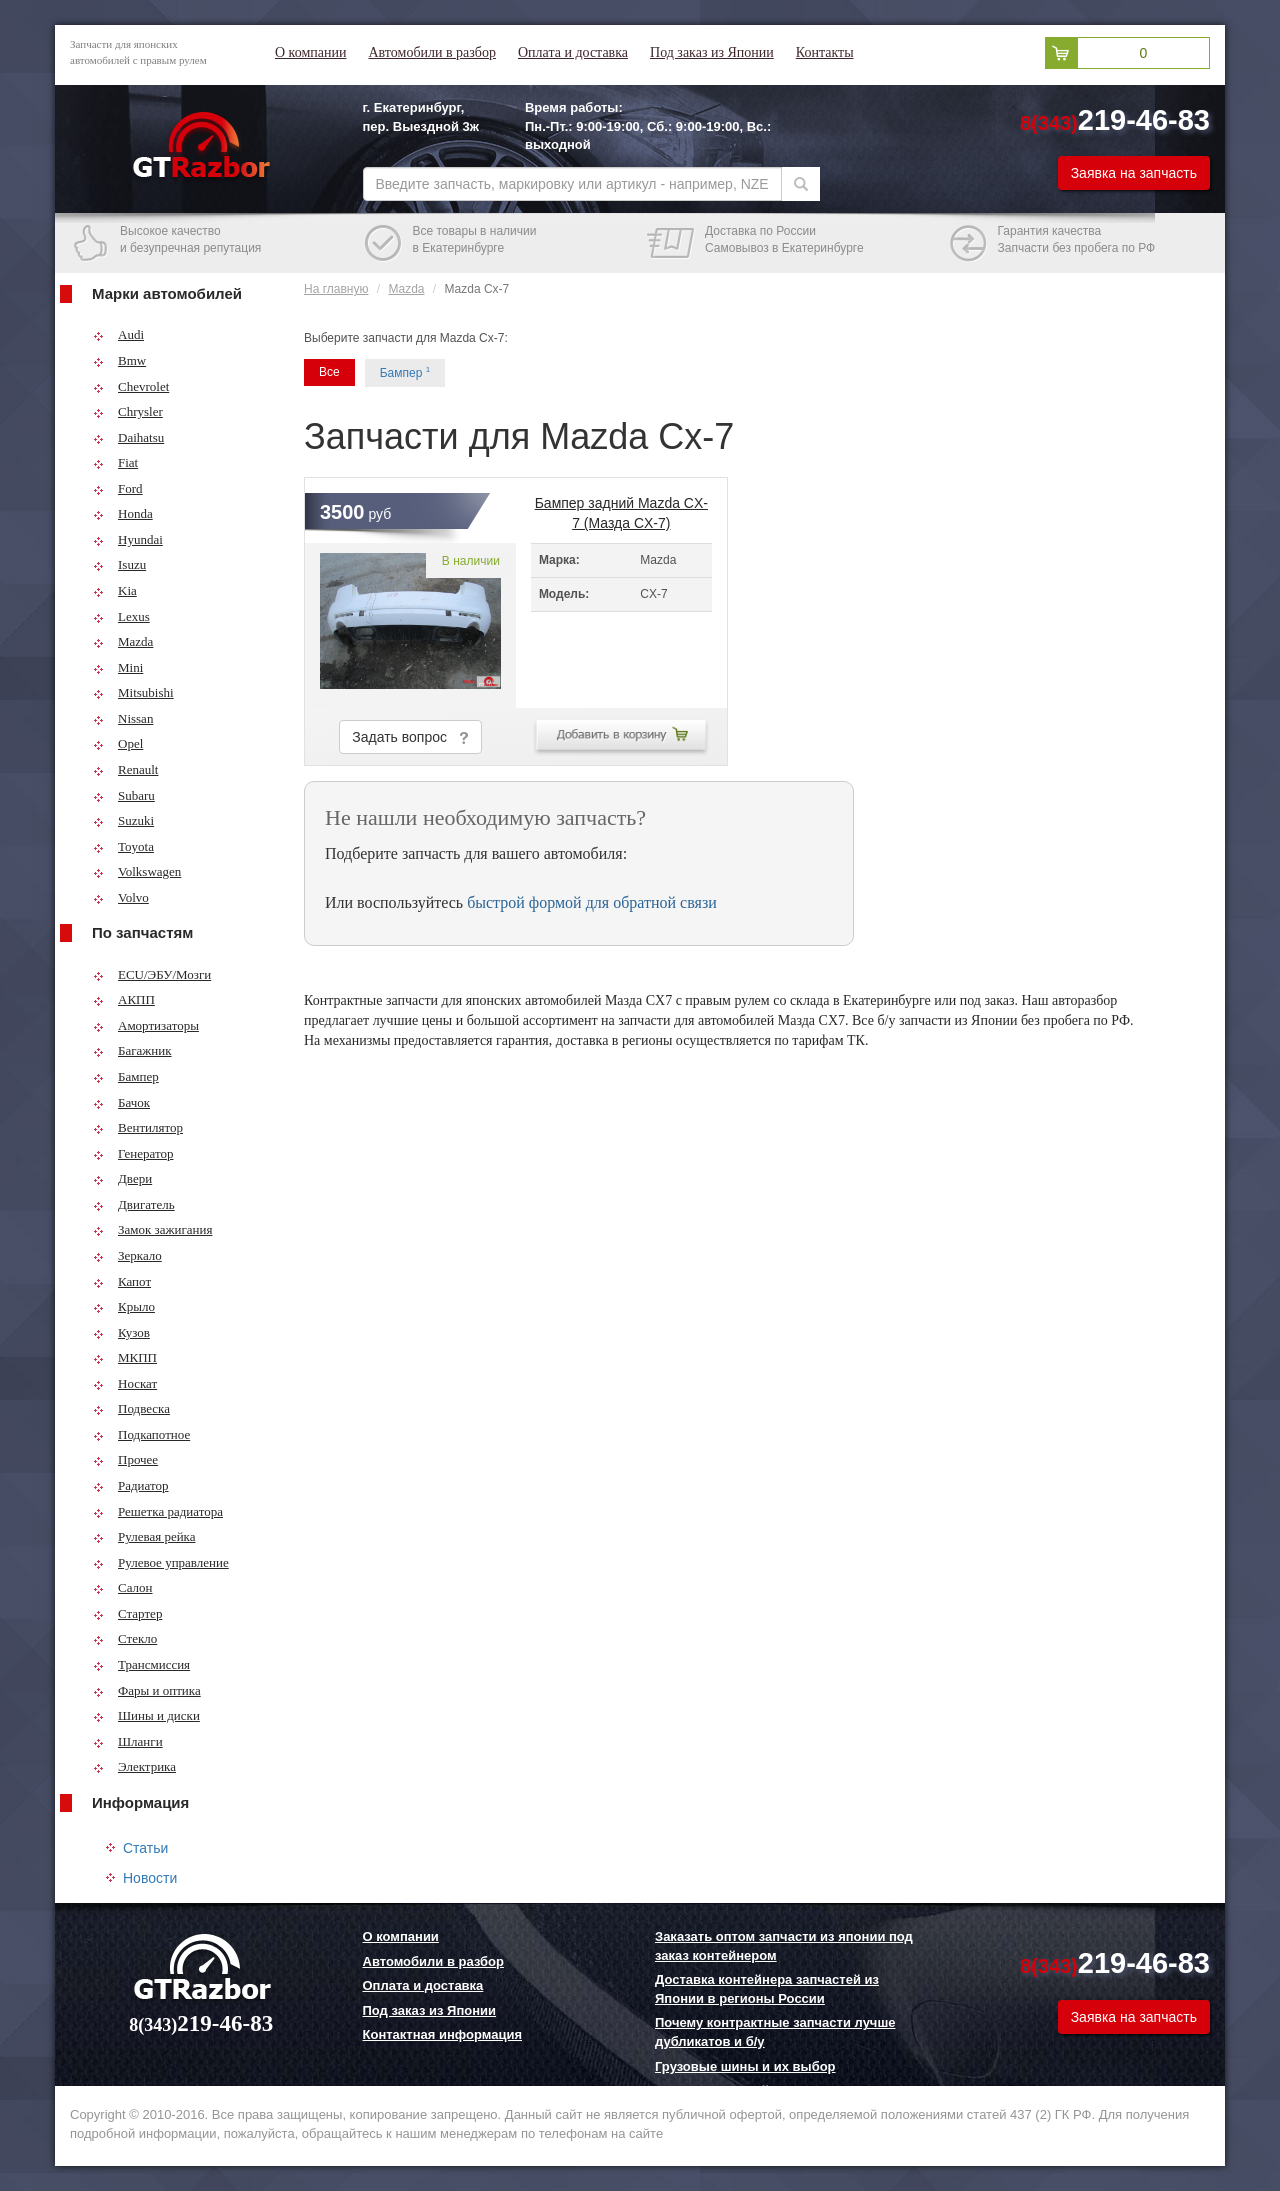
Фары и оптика (147, 1690)
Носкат (125, 1383)
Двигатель (134, 1204)
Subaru (124, 795)
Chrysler (128, 411)
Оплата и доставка (573, 52)
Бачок (121, 1102)
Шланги (128, 1741)
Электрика (134, 1766)
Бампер (126, 1076)
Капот (122, 1281)
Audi (118, 334)
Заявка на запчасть (1134, 173)
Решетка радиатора (158, 1511)
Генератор (133, 1153)
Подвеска (131, 1408)
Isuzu (119, 564)
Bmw (119, 360)
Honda (123, 513)
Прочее (125, 1459)
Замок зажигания (152, 1229)
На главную (336, 289)
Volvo (121, 897)
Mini (118, 667)
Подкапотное (141, 1434)
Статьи (145, 1848)
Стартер (127, 1613)
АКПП (124, 999)
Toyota (123, 846)
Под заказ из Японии (712, 52)
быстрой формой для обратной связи (592, 902)
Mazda (123, 641)
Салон (123, 1587)
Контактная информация (442, 2034)
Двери (122, 1178)
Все (329, 372)
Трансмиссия (141, 1664)
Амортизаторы (146, 1025)
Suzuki (123, 820)
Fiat (115, 462)
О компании (310, 52)
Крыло (124, 1306)
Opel (118, 743)
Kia (115, 590)
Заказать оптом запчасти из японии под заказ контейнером (784, 1946)
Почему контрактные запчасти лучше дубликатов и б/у (775, 2032)
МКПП (125, 1357)
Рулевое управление (161, 1562)
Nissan (123, 718)
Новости (150, 1878)
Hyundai (128, 539)
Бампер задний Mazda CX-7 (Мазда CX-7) (621, 509)
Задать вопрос (410, 737)
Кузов (121, 1332)
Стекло (125, 1638)
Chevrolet (131, 386)
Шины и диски (146, 1715)
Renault (125, 769)
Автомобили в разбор (431, 52)
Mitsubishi (133, 692)
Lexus (121, 616)
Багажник (132, 1050)
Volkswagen (137, 871)
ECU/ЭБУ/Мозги (152, 974)
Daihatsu (128, 437)
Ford (118, 488)
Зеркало (127, 1255)
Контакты (825, 52)
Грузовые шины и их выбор (745, 2066)
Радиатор (131, 1485)
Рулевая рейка (144, 1536)
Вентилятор (138, 1127)
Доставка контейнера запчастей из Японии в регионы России (767, 1989)
